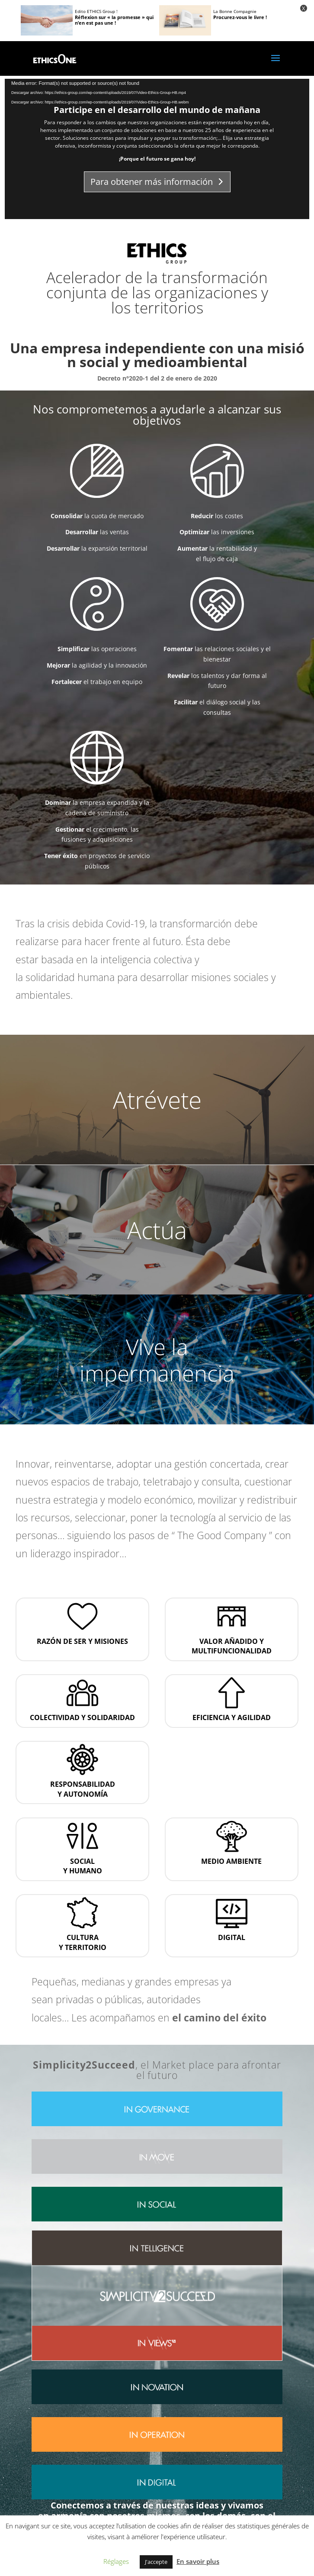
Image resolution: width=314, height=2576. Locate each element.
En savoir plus (197, 2561)
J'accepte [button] (156, 2562)
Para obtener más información (151, 181)
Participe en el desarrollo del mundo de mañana (157, 110)
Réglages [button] (116, 2561)
